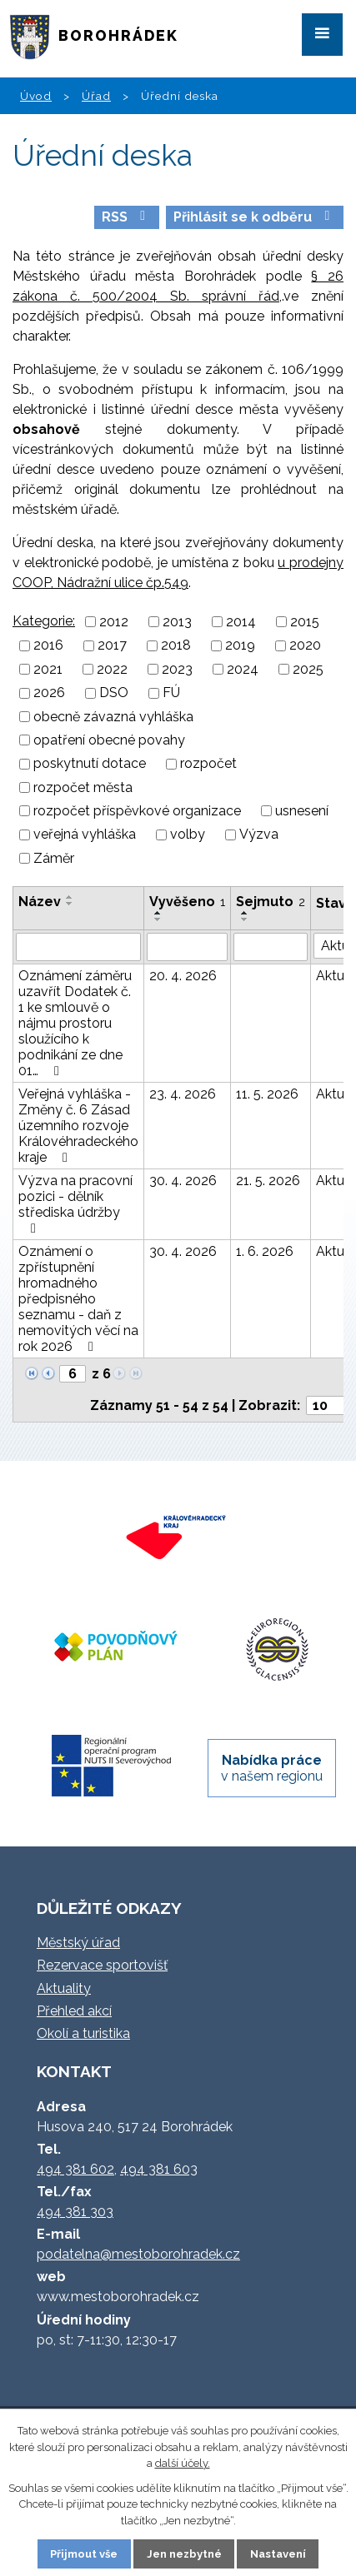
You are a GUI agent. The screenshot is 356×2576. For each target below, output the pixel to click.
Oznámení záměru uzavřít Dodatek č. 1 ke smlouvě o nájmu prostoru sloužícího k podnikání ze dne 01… (75, 1023)
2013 (177, 622)
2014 (241, 622)
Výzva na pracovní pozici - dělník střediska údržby (75, 1204)
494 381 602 (75, 2169)
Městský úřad (78, 1943)
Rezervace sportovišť (102, 1965)
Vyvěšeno (187, 901)
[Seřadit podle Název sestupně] (70, 903)
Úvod (36, 95)
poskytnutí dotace (89, 764)
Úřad (96, 95)
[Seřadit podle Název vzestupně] (70, 897)
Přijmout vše (84, 2554)
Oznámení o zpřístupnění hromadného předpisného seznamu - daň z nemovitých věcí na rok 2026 (78, 1298)
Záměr (53, 858)
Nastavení (278, 2554)
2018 (176, 646)
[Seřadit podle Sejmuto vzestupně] (245, 912)
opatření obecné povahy (109, 740)
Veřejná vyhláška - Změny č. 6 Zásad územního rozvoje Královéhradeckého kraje (78, 1125)
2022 (112, 669)
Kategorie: (44, 621)
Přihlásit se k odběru (254, 217)
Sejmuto (270, 901)
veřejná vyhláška (84, 835)
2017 (112, 646)
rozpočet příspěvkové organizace (137, 811)
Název (39, 901)
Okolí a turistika (83, 2033)
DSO (113, 693)
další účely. (182, 2463)
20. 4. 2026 (183, 976)
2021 (48, 669)
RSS (126, 217)
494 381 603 (159, 2169)
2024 (242, 669)
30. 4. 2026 (183, 1180)
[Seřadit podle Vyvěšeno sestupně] (158, 919)
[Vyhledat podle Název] (78, 947)
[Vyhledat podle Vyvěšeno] (187, 947)
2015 (304, 622)
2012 (113, 622)
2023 (177, 669)
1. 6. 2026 (264, 1251)
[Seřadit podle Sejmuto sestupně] (245, 919)
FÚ (171, 693)
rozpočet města (83, 787)
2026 (49, 693)
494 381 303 (75, 2212)
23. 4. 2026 (182, 1094)
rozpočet (208, 764)
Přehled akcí (74, 2011)
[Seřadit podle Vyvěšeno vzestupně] (158, 912)
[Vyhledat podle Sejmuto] (270, 947)
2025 (308, 669)
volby (187, 835)
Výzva (258, 835)
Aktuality (64, 1988)
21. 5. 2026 (268, 1180)
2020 (305, 646)
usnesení (301, 811)
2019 (240, 646)
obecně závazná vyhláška (113, 717)
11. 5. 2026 (267, 1094)
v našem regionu (272, 1768)
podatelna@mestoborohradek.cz (138, 2254)
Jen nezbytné (184, 2554)
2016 (48, 646)
